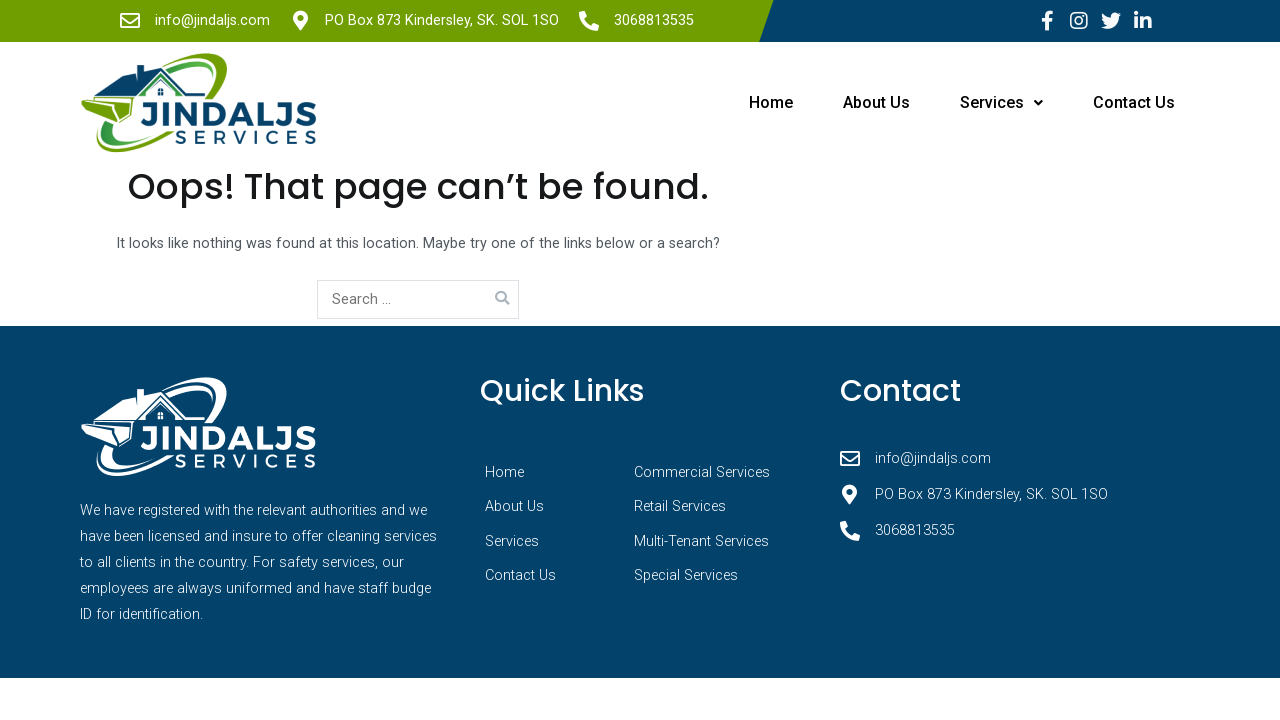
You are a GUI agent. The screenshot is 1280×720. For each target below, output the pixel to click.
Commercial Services (702, 472)
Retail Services (680, 506)
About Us (876, 102)
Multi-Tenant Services (701, 541)
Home (771, 102)
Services (1001, 102)
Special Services (686, 575)
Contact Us (1134, 102)
